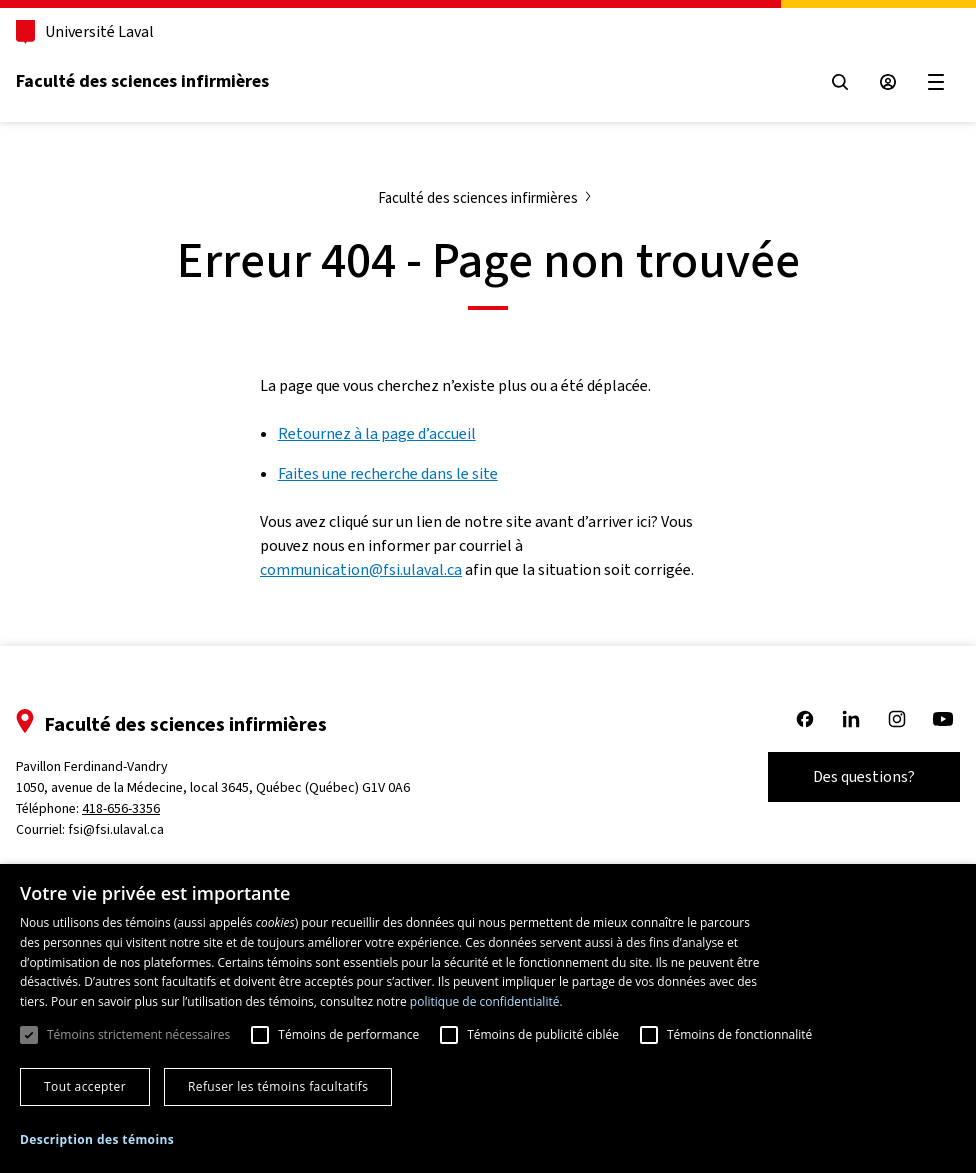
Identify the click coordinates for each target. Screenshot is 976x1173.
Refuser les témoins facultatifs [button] (278, 1086)
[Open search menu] (840, 82)
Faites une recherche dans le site (388, 473)
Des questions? (864, 776)
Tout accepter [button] (85, 1086)
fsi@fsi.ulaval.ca (116, 829)
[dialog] (488, 1018)
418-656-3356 (121, 808)
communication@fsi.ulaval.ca (361, 569)
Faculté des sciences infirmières (142, 81)
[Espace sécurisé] (888, 82)
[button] (97, 1140)
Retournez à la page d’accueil (377, 433)
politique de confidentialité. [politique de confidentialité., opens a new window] (486, 1001)
